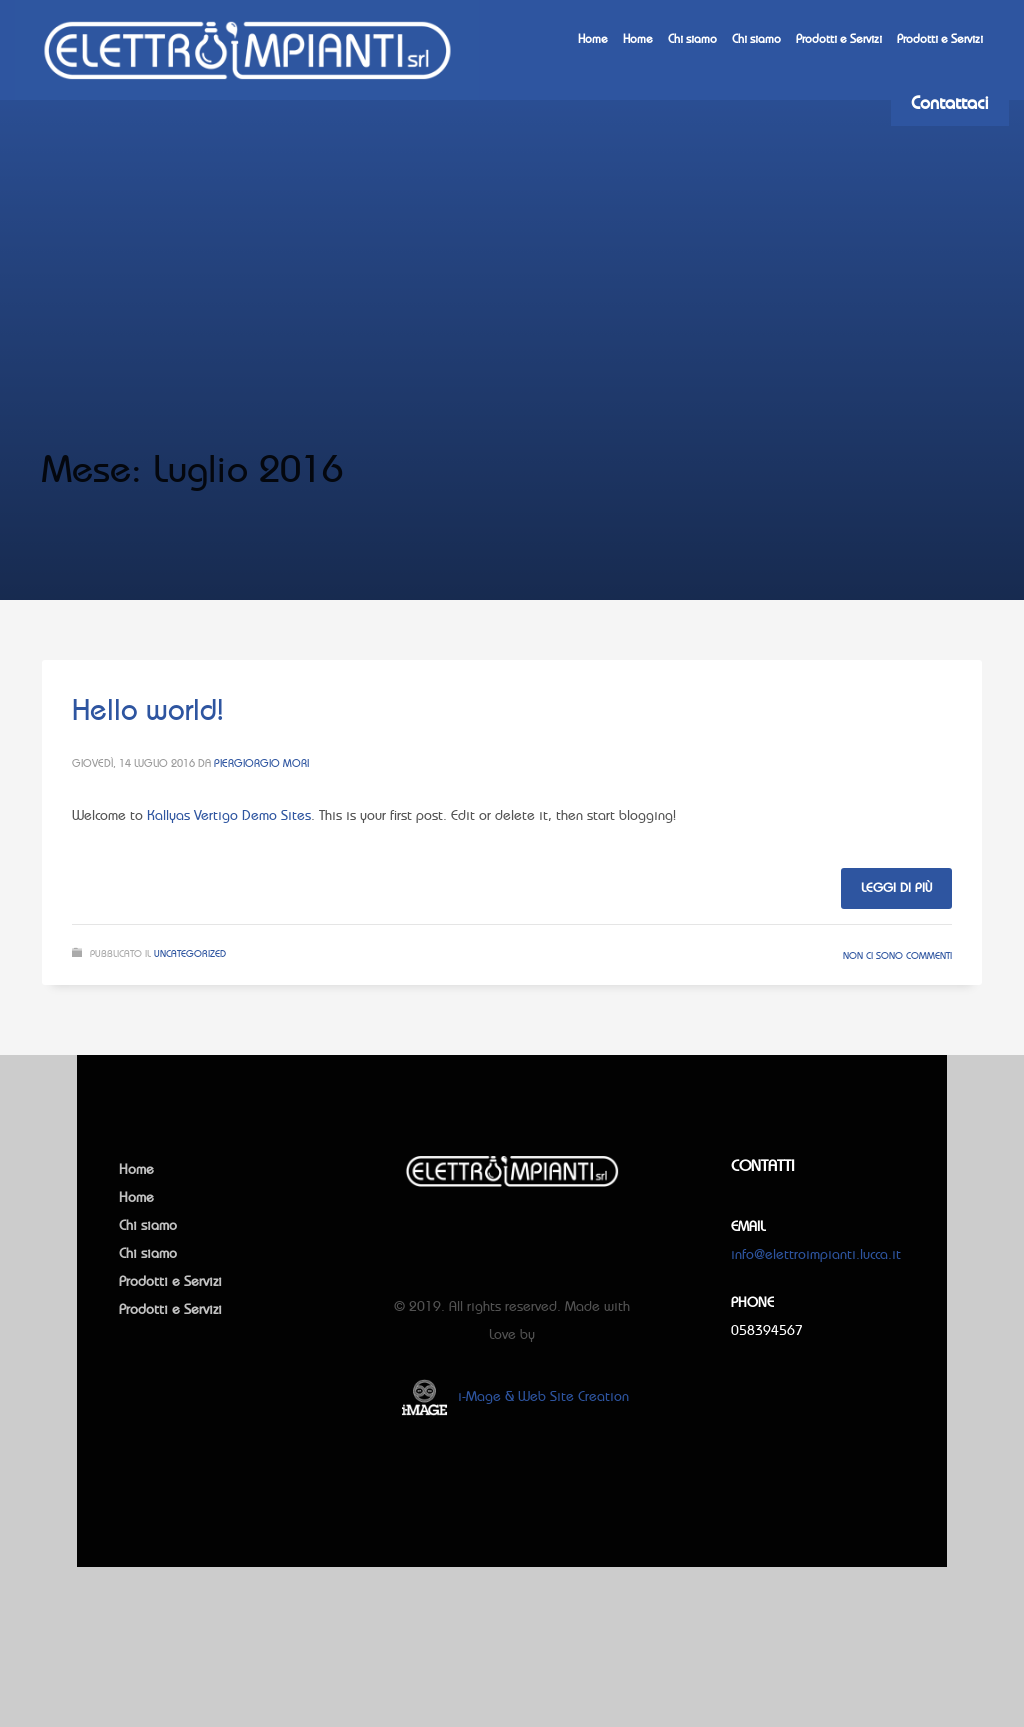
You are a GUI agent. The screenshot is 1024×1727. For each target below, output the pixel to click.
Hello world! (148, 709)
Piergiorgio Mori (261, 763)
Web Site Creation (573, 1396)
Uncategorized (190, 953)
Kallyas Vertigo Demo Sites (229, 815)
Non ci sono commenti (897, 955)
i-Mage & (486, 1396)
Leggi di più (896, 887)
